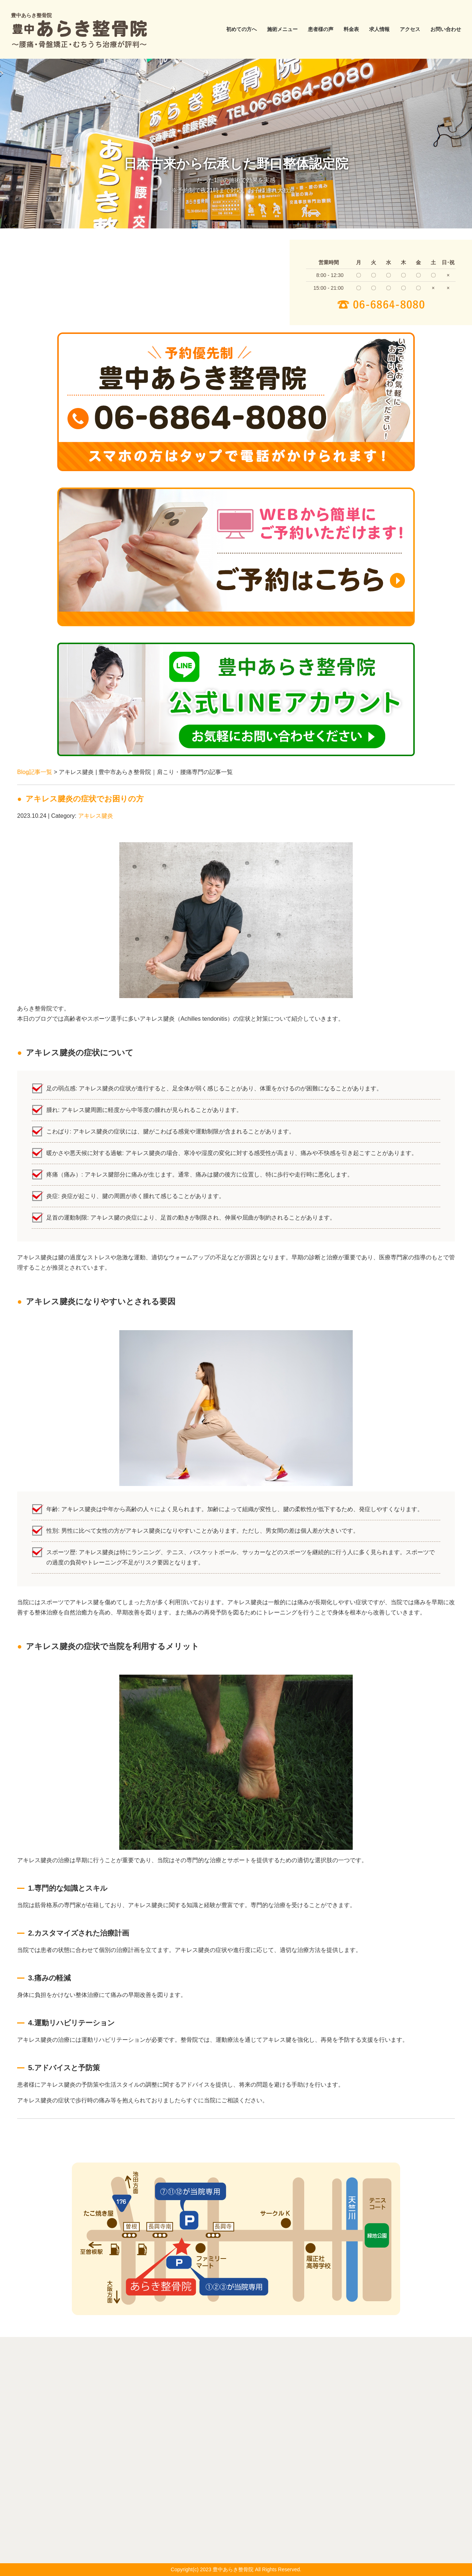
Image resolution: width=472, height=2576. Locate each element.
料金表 (351, 29)
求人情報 (379, 29)
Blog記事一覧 (34, 772)
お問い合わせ (445, 29)
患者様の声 (320, 29)
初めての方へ (241, 29)
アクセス (410, 29)
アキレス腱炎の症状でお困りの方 (85, 798)
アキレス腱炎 (95, 816)
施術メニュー (282, 29)
